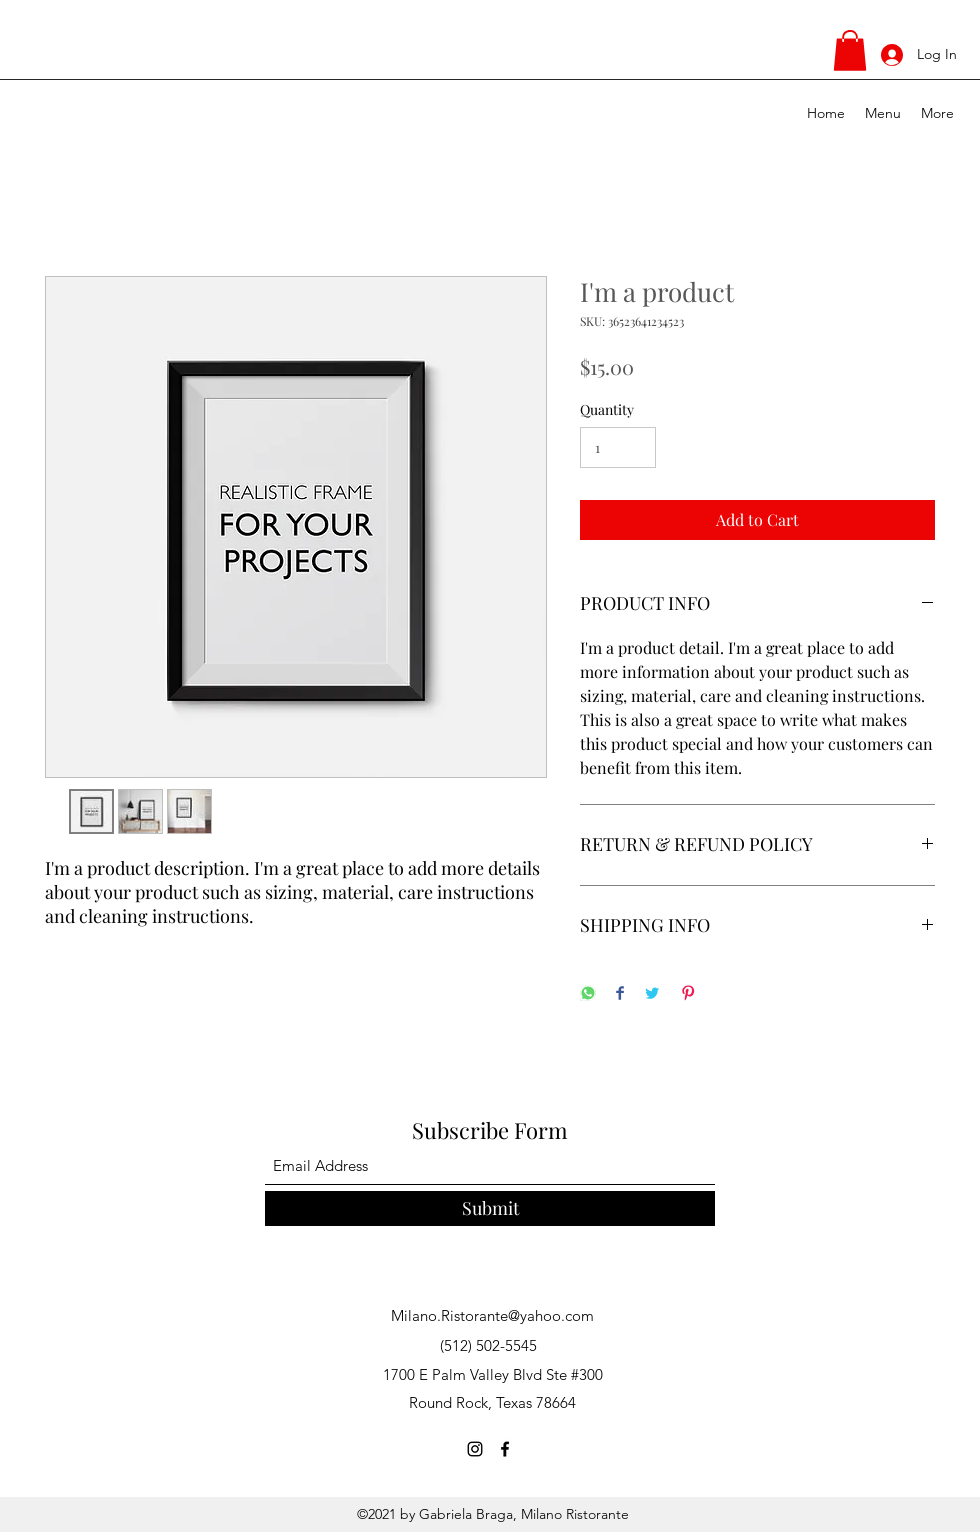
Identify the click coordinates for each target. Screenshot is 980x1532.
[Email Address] (490, 1166)
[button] (850, 50)
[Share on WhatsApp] (588, 994)
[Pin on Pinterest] (688, 994)
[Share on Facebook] (620, 994)
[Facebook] (505, 1449)
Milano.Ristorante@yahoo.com (492, 1315)
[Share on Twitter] (652, 994)
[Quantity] (618, 447)
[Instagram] (475, 1449)
